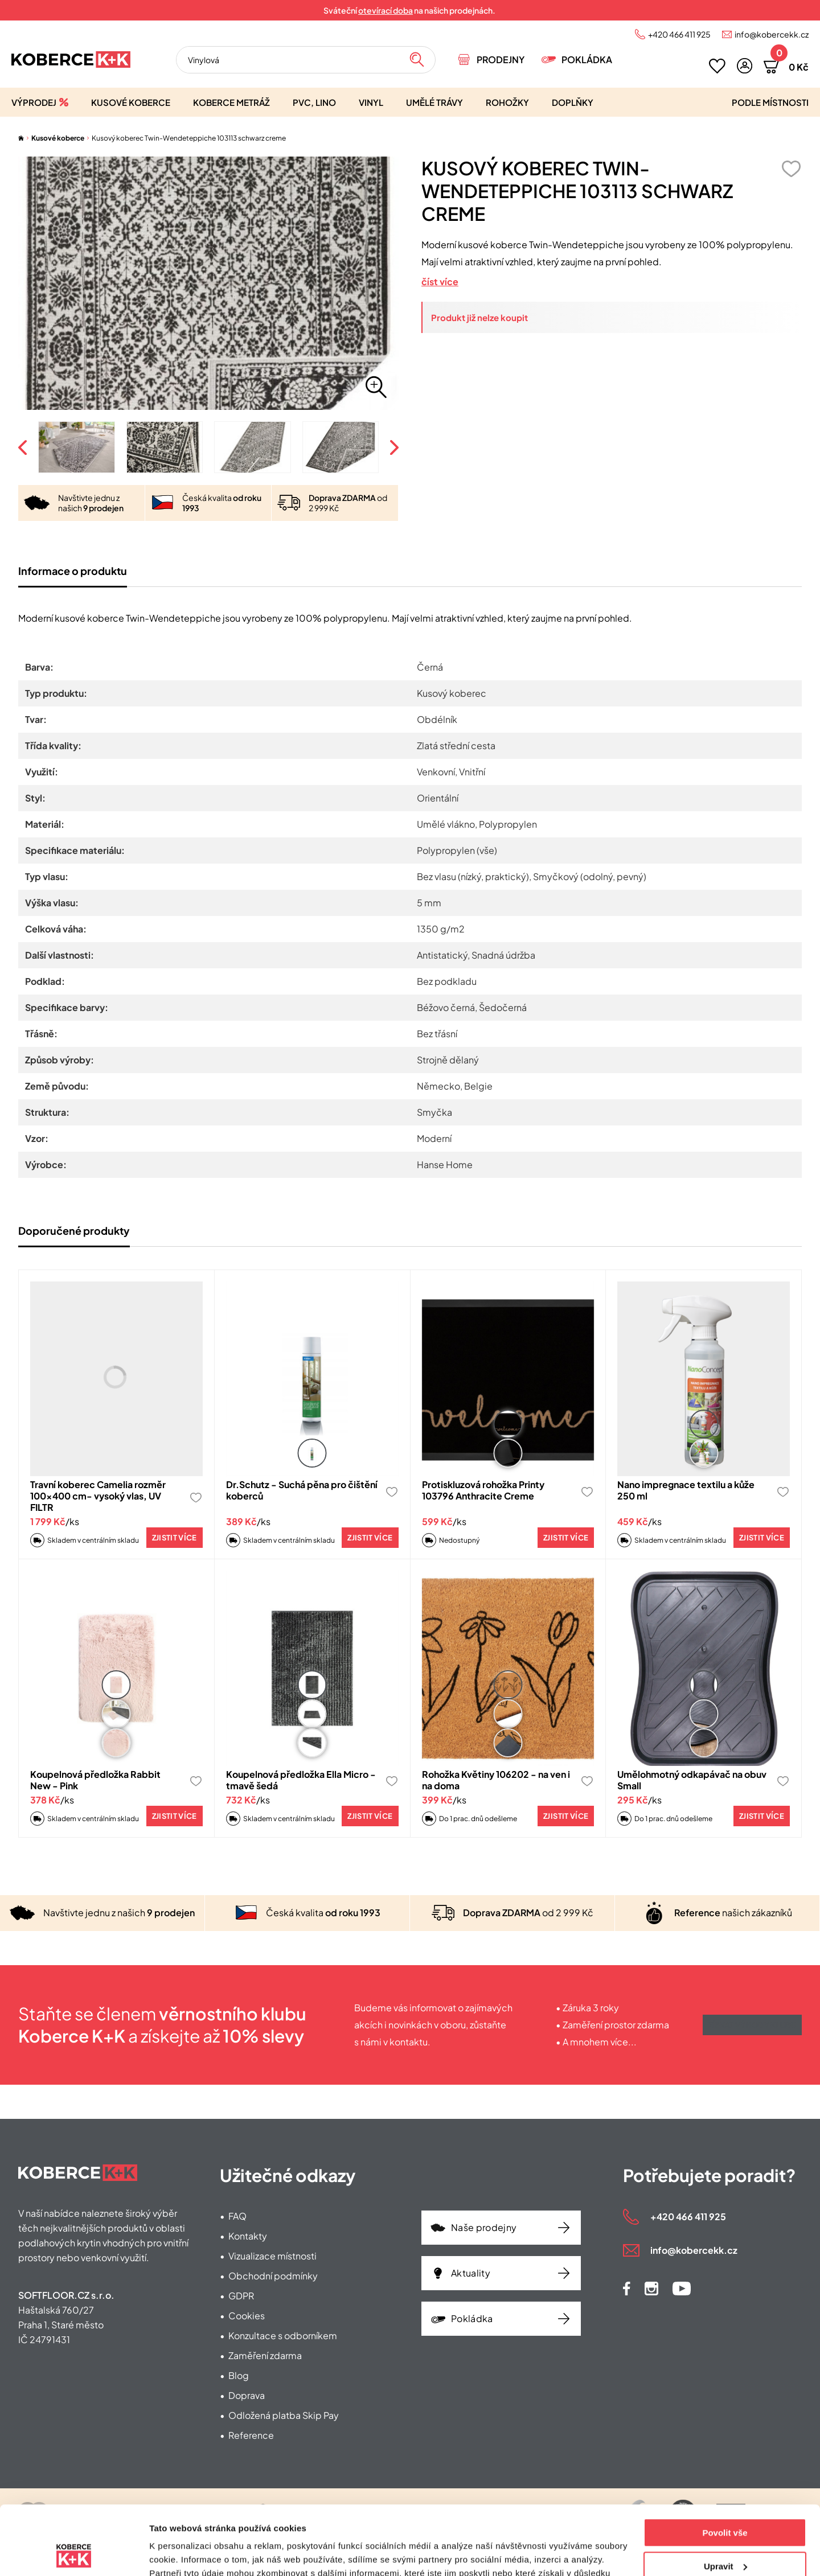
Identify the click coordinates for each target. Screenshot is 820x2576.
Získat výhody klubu (752, 2024)
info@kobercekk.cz (772, 34)
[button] (744, 65)
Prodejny (500, 59)
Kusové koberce (130, 102)
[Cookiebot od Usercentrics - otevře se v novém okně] (74, 2553)
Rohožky (507, 102)
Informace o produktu (72, 570)
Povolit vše (724, 2468)
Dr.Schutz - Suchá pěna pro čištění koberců (302, 1490)
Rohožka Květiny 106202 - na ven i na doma (496, 1780)
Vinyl (371, 102)
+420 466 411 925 (679, 34)
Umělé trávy (434, 102)
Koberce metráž (231, 102)
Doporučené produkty (74, 1230)
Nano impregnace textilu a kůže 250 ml (686, 1490)
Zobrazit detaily (181, 2553)
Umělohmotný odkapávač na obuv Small (691, 1780)
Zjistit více (174, 1537)
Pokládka (586, 59)
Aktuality (470, 2273)
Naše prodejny (483, 2227)
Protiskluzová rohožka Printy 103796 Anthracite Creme (483, 1490)
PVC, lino (314, 102)
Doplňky (572, 102)
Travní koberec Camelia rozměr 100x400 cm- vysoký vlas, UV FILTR (98, 1495)
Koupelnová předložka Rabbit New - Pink (95, 1780)
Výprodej (33, 102)
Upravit (725, 2501)
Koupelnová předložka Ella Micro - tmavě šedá (301, 1780)
